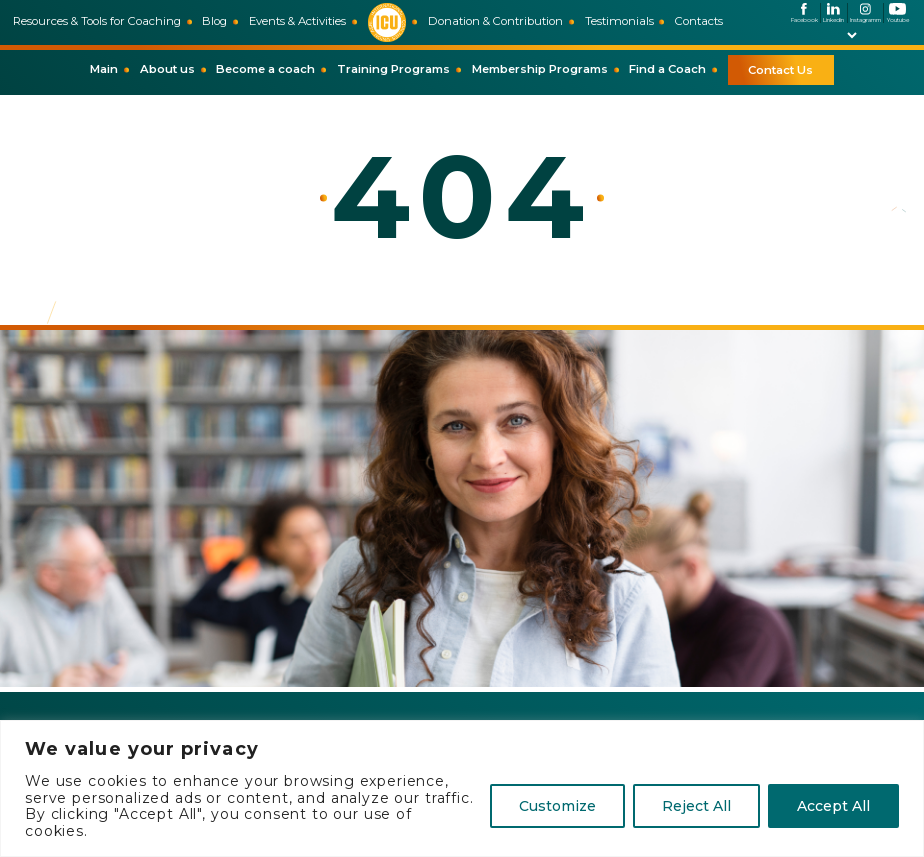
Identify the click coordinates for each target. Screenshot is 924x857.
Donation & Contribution (495, 21)
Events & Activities (297, 21)
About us (167, 69)
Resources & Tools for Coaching (97, 21)
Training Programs (393, 69)
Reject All (696, 806)
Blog (214, 21)
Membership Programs (540, 69)
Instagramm (865, 13)
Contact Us (780, 70)
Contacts (699, 21)
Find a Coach (667, 69)
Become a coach (265, 69)
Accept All (833, 806)
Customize (557, 806)
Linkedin (833, 13)
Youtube (898, 13)
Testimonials (619, 21)
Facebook (804, 13)
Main (104, 69)
